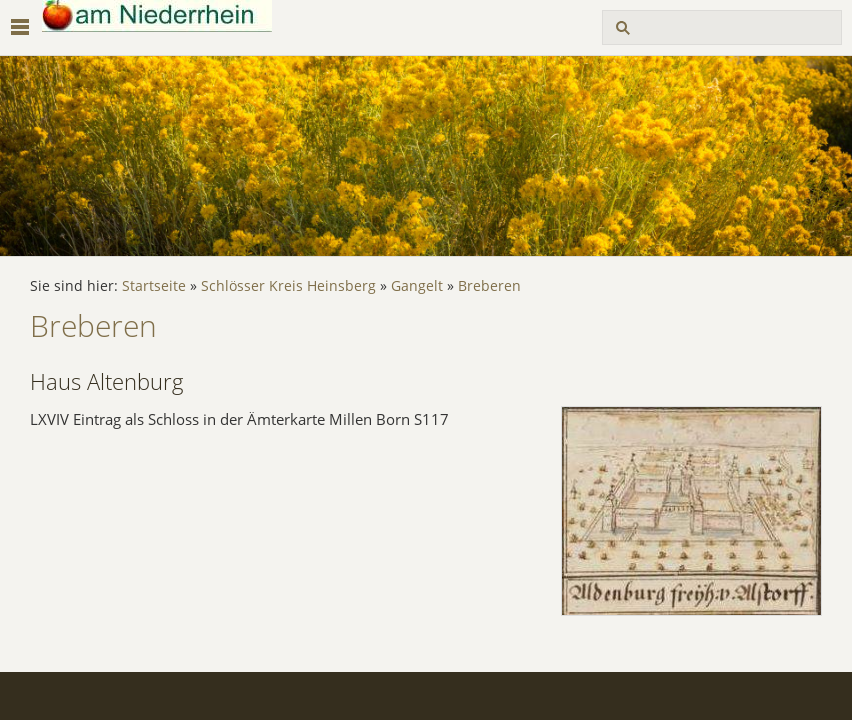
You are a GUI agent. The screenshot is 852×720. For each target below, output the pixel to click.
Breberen (489, 286)
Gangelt (417, 286)
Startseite (154, 286)
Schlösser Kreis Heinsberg (288, 286)
